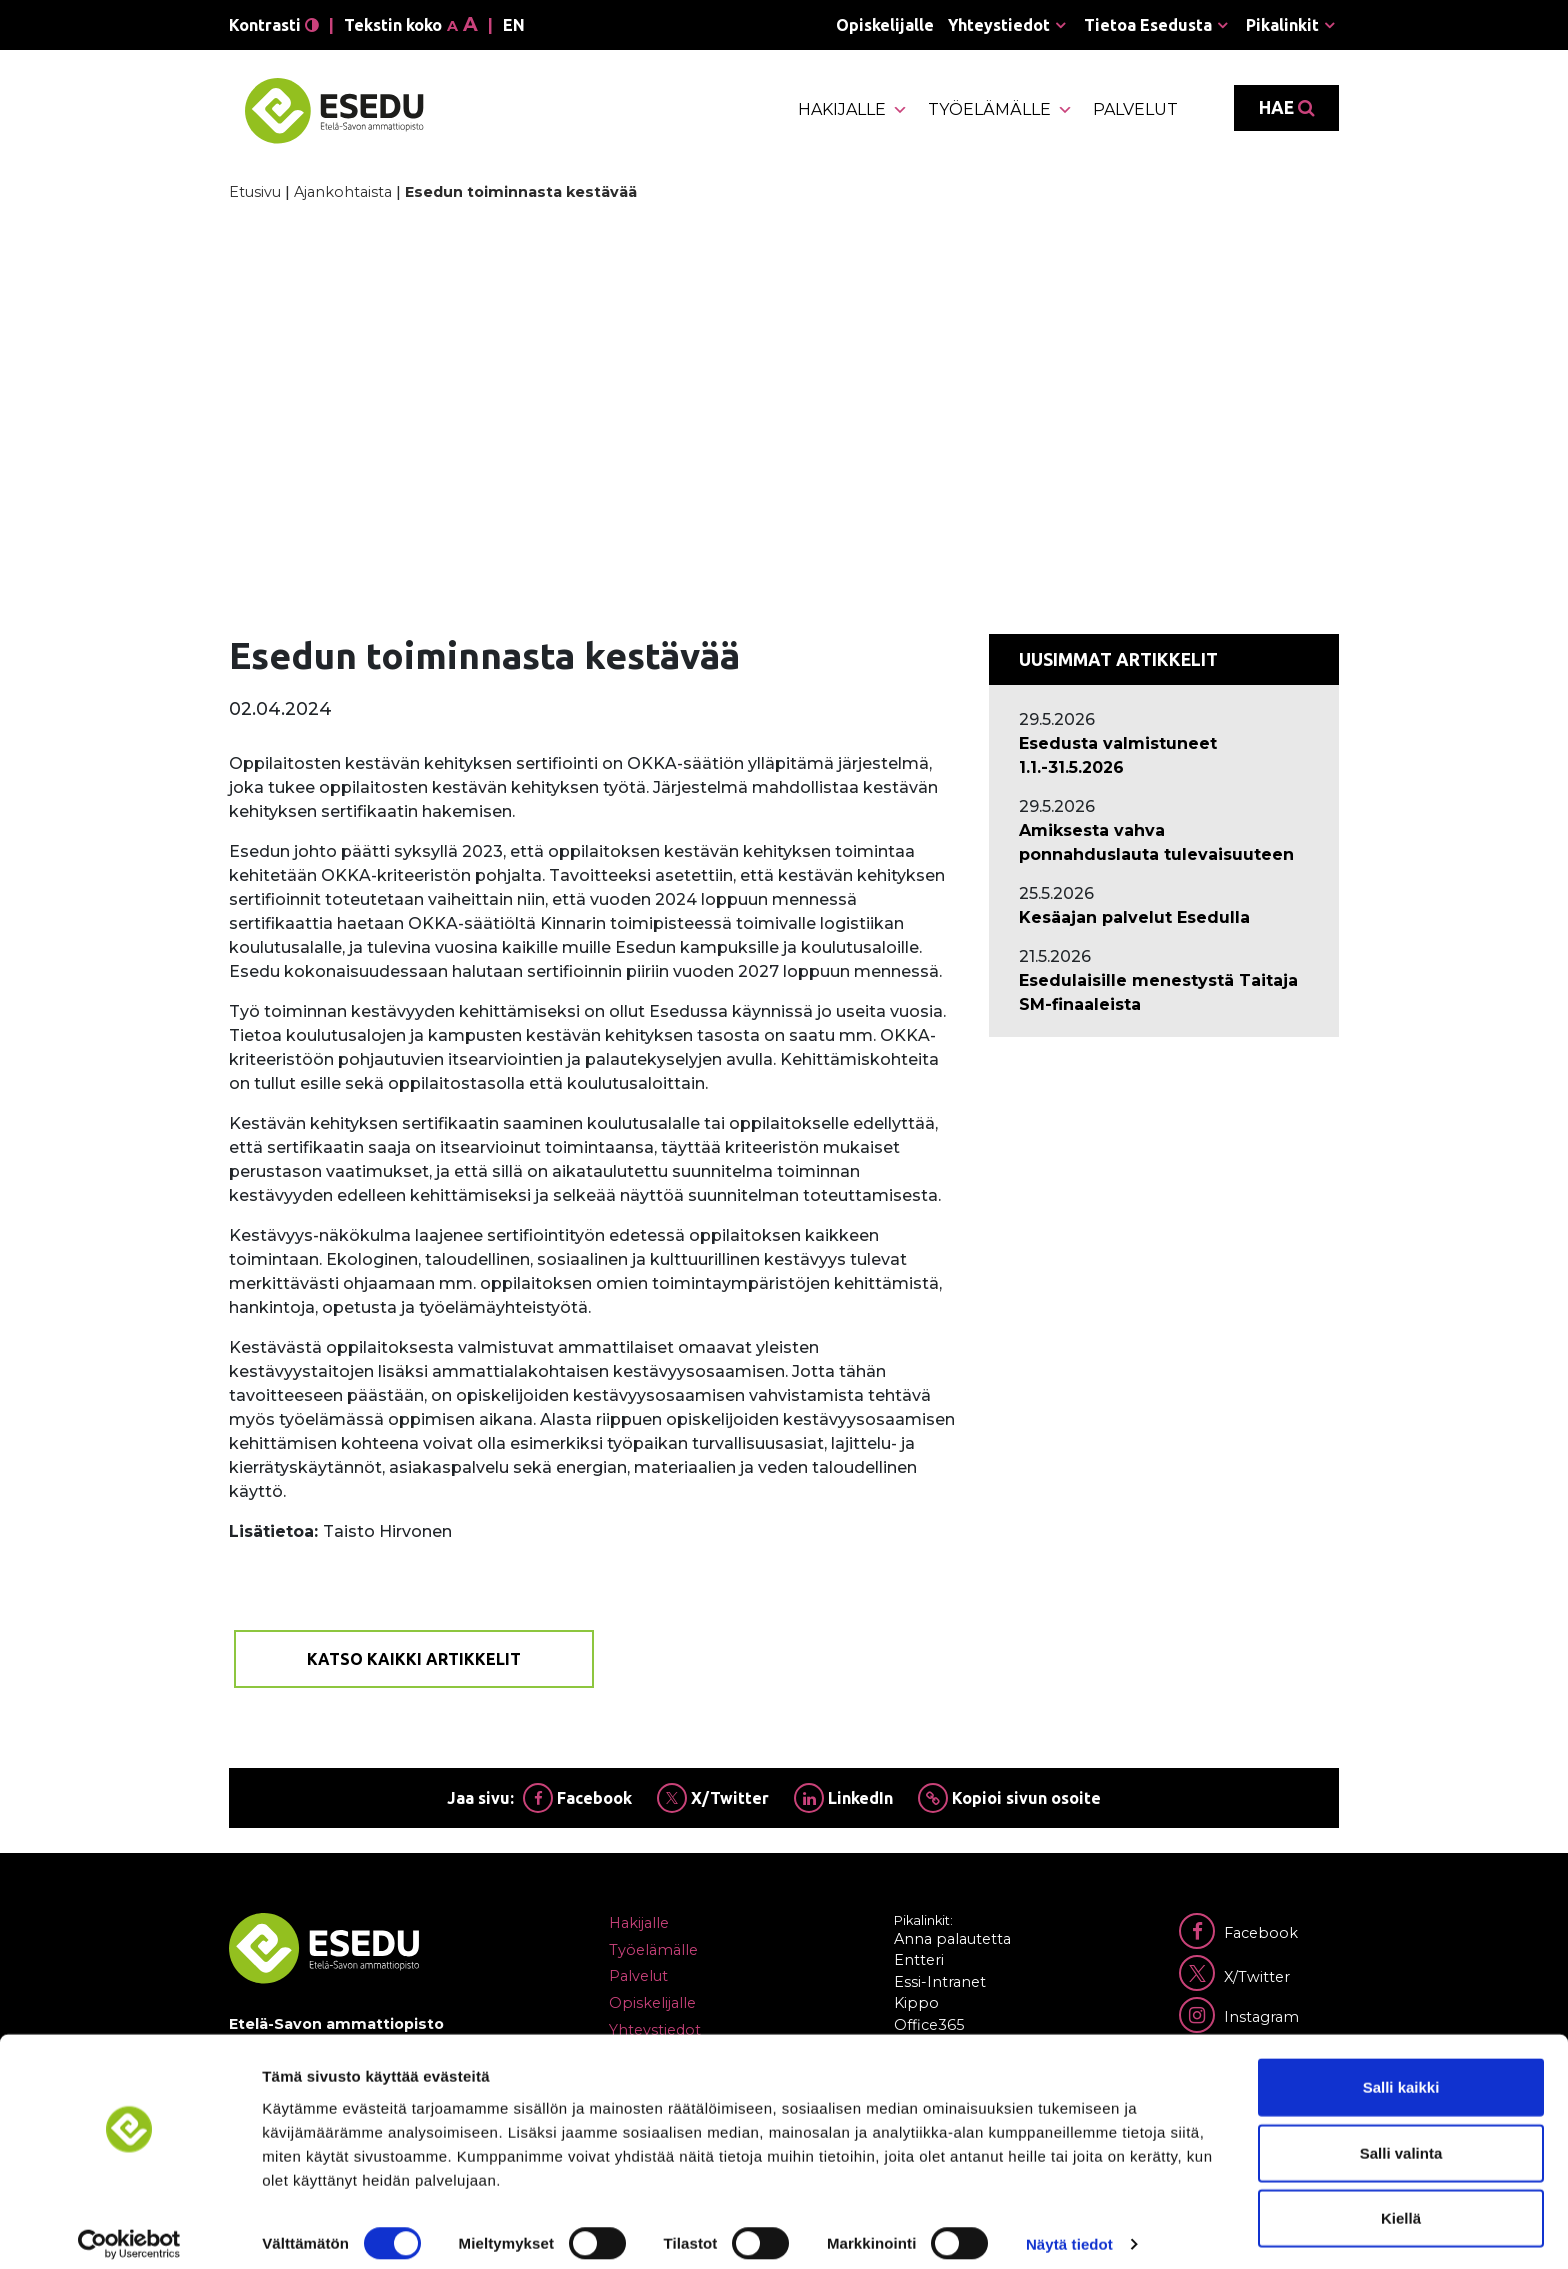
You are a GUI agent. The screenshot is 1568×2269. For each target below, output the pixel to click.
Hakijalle (853, 110)
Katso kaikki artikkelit (414, 1659)
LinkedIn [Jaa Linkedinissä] (843, 1798)
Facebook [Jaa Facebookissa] (577, 1798)
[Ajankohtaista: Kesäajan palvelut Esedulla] (1164, 918)
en (514, 25)
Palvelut (1135, 109)
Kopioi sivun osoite (1009, 1798)
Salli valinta (1401, 2138)
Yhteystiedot (999, 25)
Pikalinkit (1282, 25)
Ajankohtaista (343, 192)
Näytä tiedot (1069, 2229)
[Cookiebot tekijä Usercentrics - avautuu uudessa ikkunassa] (129, 2230)
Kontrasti (274, 25)
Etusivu (255, 192)
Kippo (916, 2003)
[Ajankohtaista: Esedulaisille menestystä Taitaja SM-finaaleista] (1164, 993)
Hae (1286, 108)
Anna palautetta (952, 1939)
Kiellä (1401, 2203)
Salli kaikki (1401, 2072)
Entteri (919, 1960)
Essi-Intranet (940, 1982)
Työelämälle (1000, 110)
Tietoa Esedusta (1148, 25)
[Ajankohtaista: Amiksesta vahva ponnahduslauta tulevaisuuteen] (1164, 843)
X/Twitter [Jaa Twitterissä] (713, 1798)
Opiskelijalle (885, 25)
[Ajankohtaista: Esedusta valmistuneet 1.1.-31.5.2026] (1164, 756)
